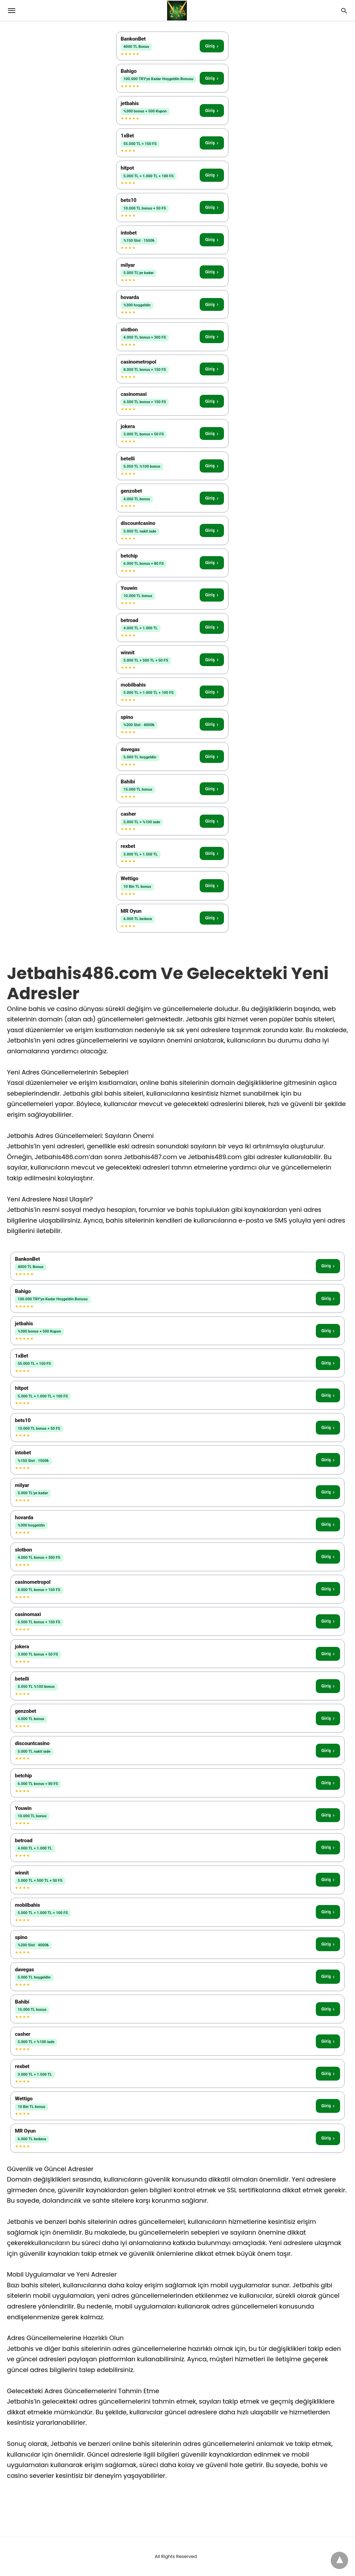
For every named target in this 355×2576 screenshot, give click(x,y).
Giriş (211, 46)
